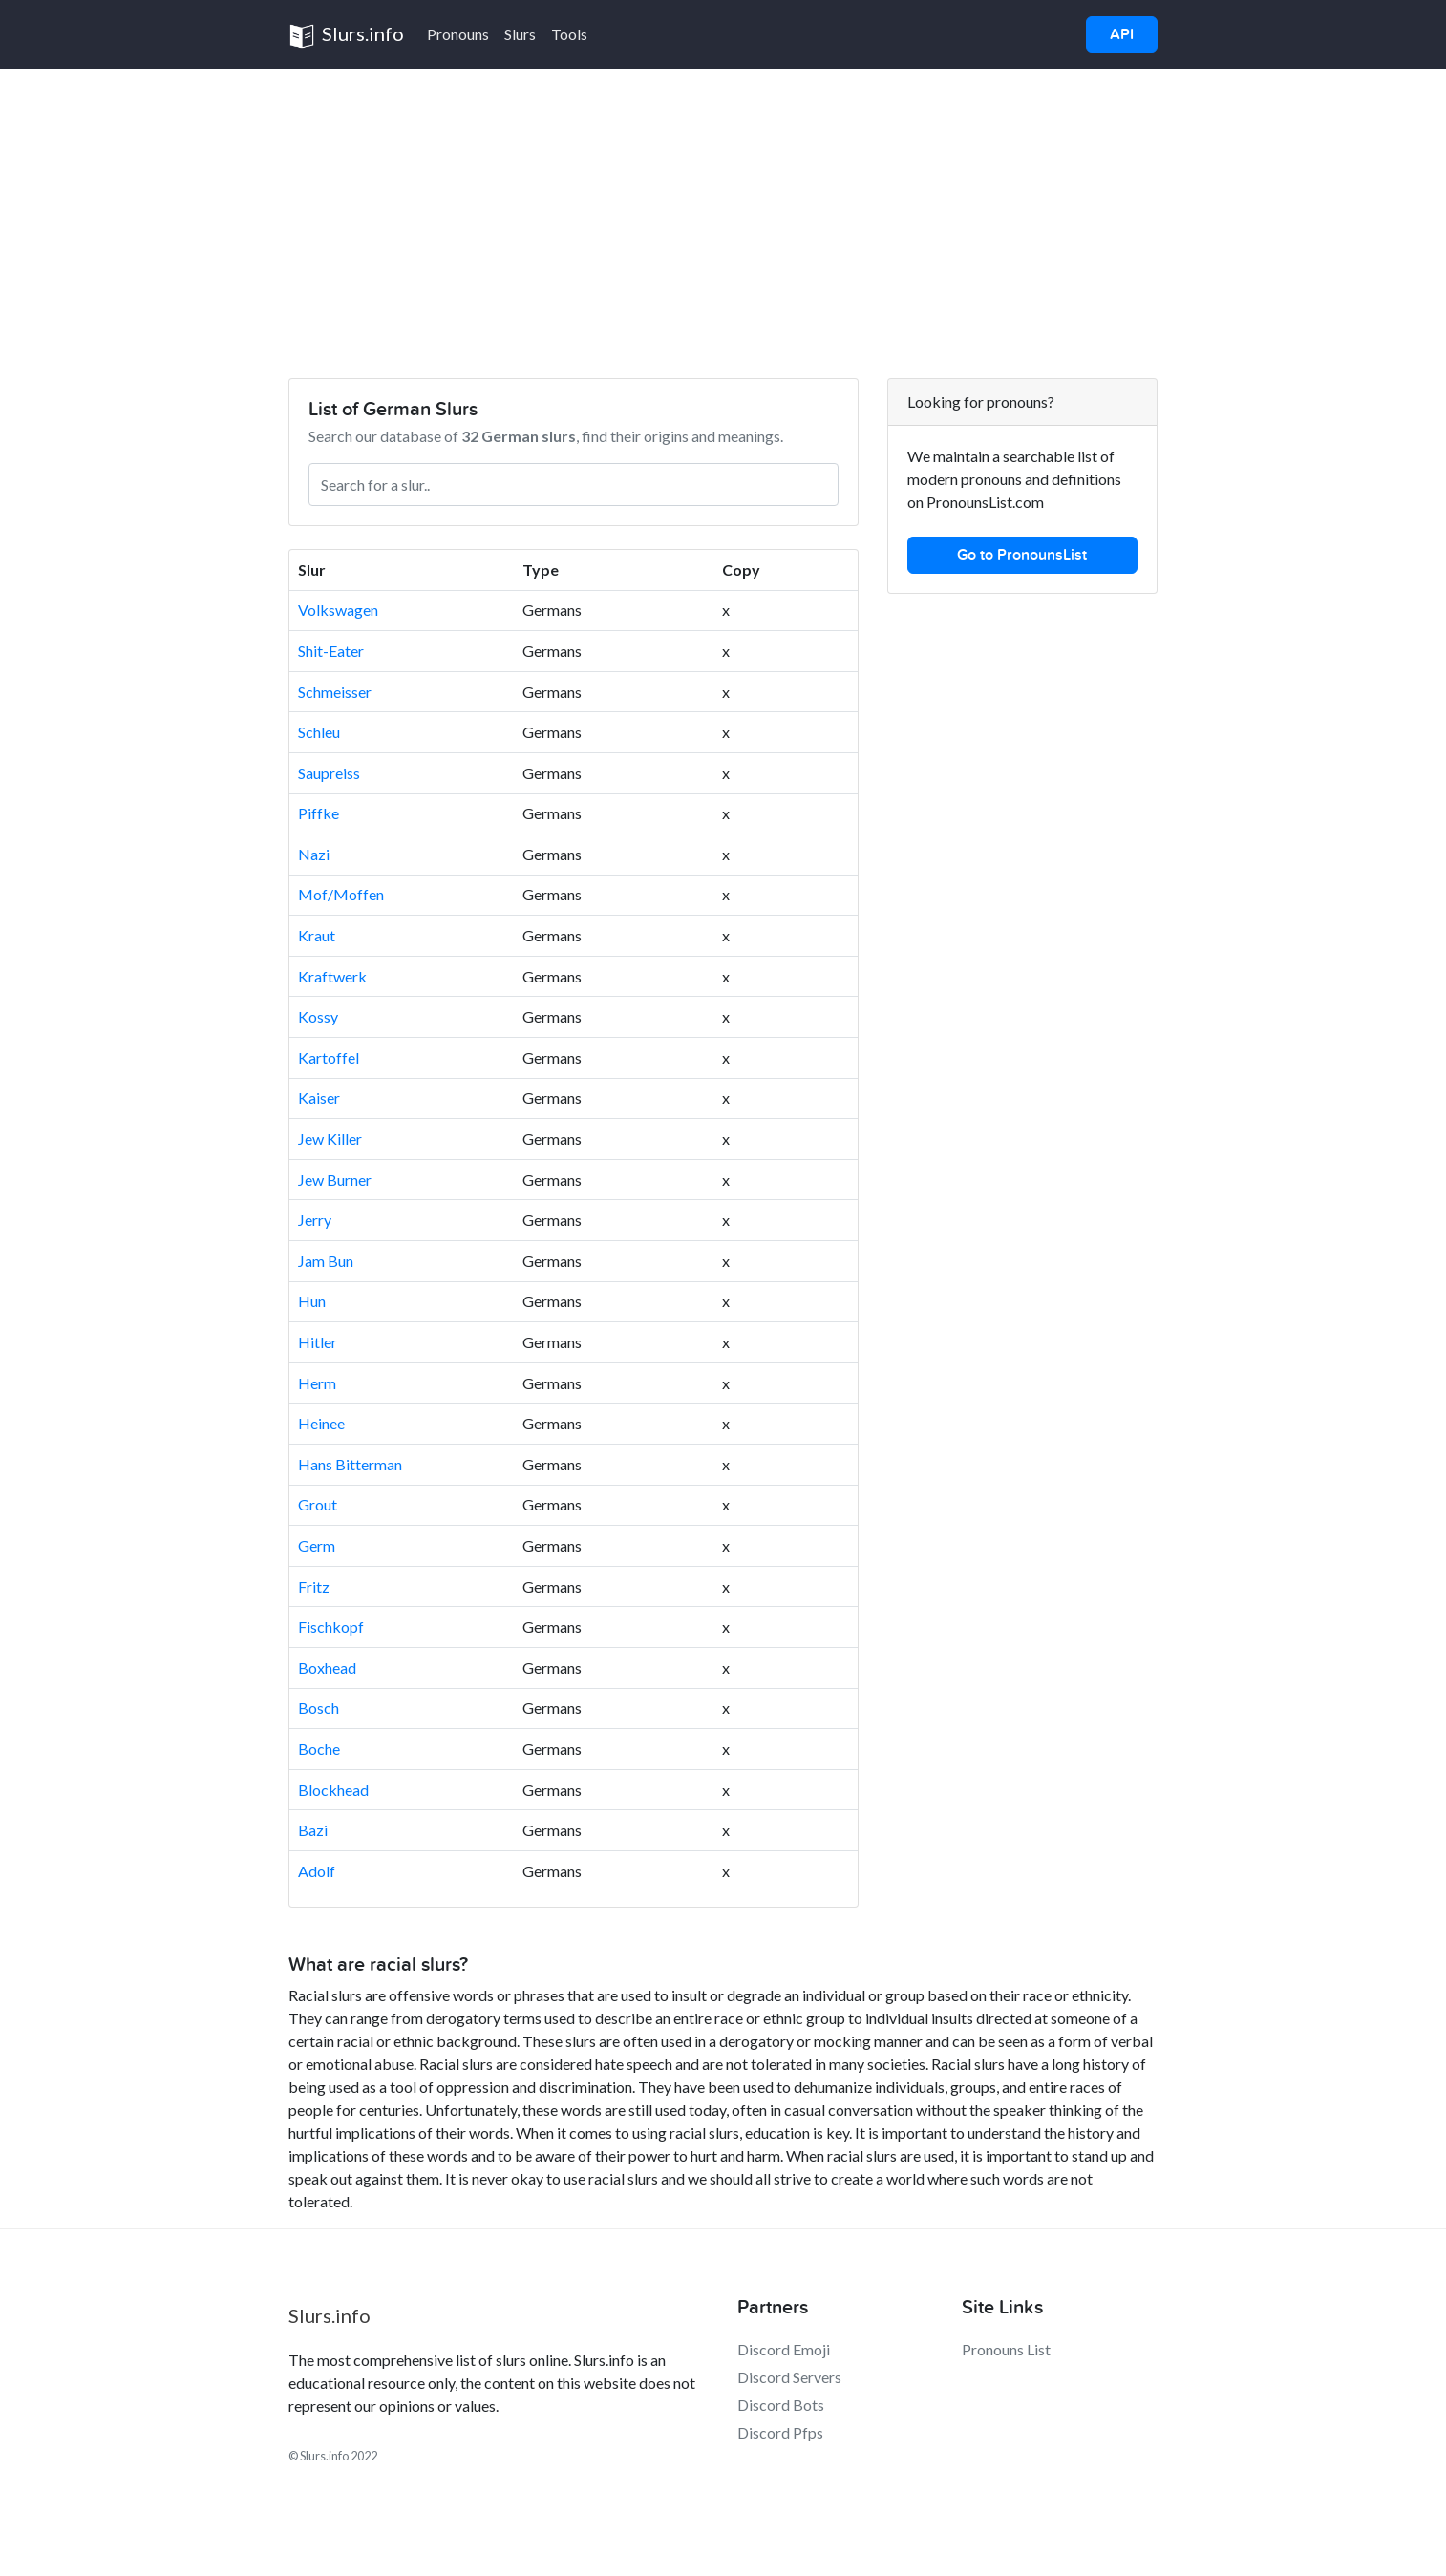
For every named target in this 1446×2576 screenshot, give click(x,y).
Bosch (318, 1708)
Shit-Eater (331, 651)
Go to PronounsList (1022, 554)
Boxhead (327, 1667)
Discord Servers (789, 2377)
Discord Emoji (783, 2349)
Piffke (318, 813)
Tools (569, 34)
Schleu (319, 732)
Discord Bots (780, 2405)
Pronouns (458, 34)
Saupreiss (329, 773)
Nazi (314, 854)
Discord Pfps (780, 2432)
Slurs (520, 34)
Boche (319, 1749)
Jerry (314, 1220)
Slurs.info (346, 36)
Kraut (316, 935)
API (1122, 34)
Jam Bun (325, 1261)
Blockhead (333, 1790)
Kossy (318, 1016)
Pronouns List (1006, 2349)
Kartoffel (328, 1057)
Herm (317, 1383)
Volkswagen (338, 610)
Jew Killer (330, 1139)
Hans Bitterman (350, 1464)
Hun (312, 1301)
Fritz (314, 1586)
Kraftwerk (332, 976)
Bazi (313, 1830)
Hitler (317, 1342)
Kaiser (319, 1097)
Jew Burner (335, 1180)
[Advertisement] (723, 212)
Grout (317, 1504)
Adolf (316, 1871)
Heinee (321, 1423)
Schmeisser (335, 692)
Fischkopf (331, 1626)
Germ (316, 1545)
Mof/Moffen (341, 894)
